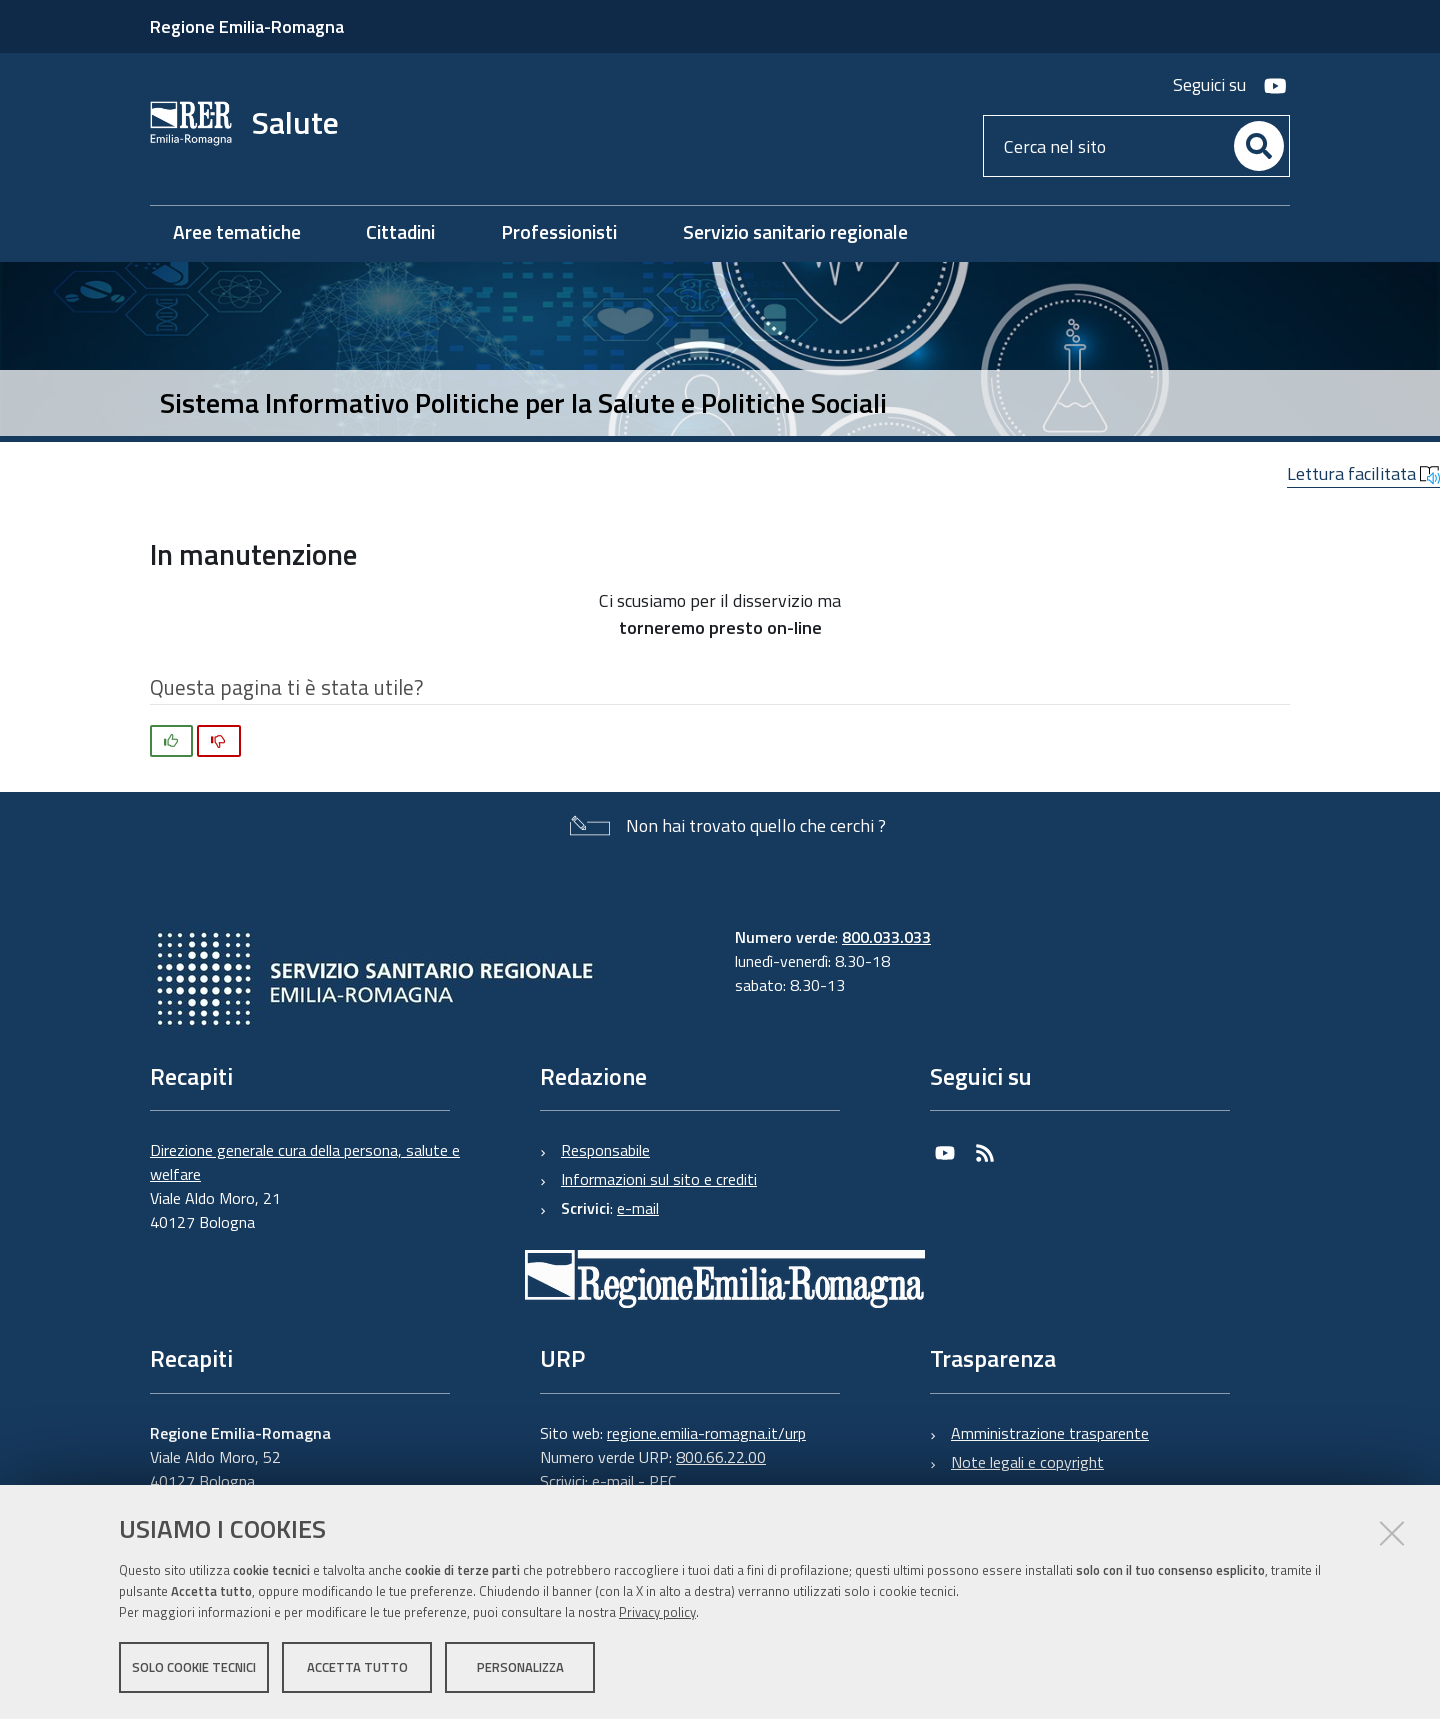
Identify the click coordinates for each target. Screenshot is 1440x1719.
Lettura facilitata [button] (1363, 473)
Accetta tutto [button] (357, 1667)
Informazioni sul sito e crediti (659, 1179)
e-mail (638, 1208)
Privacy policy (657, 1612)
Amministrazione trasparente (1050, 1433)
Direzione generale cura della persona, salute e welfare (305, 1162)
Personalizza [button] (520, 1667)
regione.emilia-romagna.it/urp (706, 1433)
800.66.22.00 (721, 1457)
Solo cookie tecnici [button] (194, 1667)
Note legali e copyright (1027, 1462)
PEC (662, 1481)
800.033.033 (886, 937)
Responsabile (605, 1150)
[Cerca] (1259, 146)
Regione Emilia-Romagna (247, 26)
